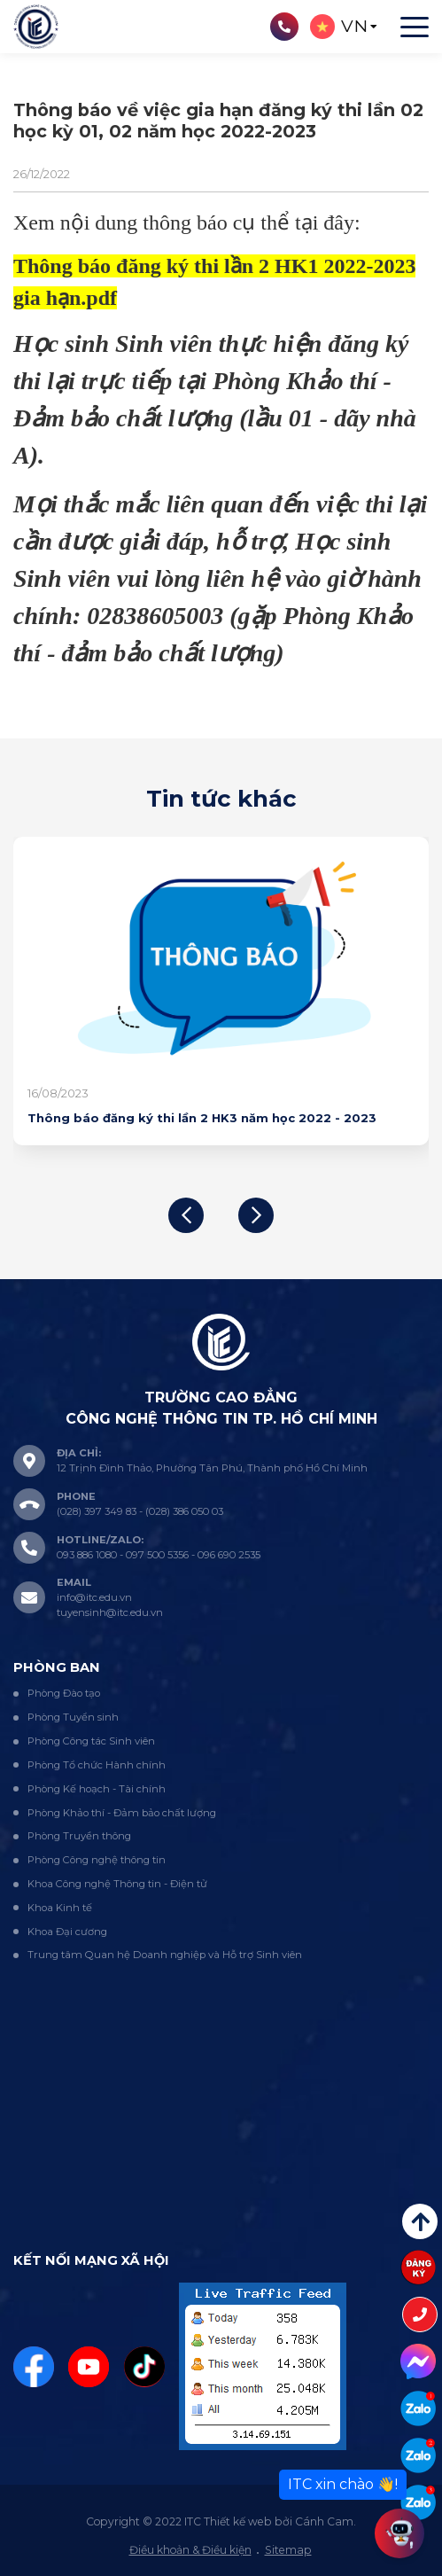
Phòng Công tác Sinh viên (91, 1741)
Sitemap (288, 2549)
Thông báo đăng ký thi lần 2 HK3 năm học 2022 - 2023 (201, 1118)
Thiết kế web (238, 2521)
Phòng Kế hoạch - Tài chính (96, 1789)
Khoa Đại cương (67, 1931)
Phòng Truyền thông (79, 1836)
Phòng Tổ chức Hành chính (96, 1765)
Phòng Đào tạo (63, 1693)
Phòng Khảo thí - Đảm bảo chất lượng (121, 1813)
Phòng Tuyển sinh (73, 1717)
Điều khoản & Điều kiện (190, 2549)
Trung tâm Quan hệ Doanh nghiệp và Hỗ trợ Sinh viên (164, 1954)
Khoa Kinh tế (59, 1907)
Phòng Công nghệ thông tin (96, 1860)
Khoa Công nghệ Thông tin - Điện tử (117, 1883)
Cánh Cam (324, 2521)
